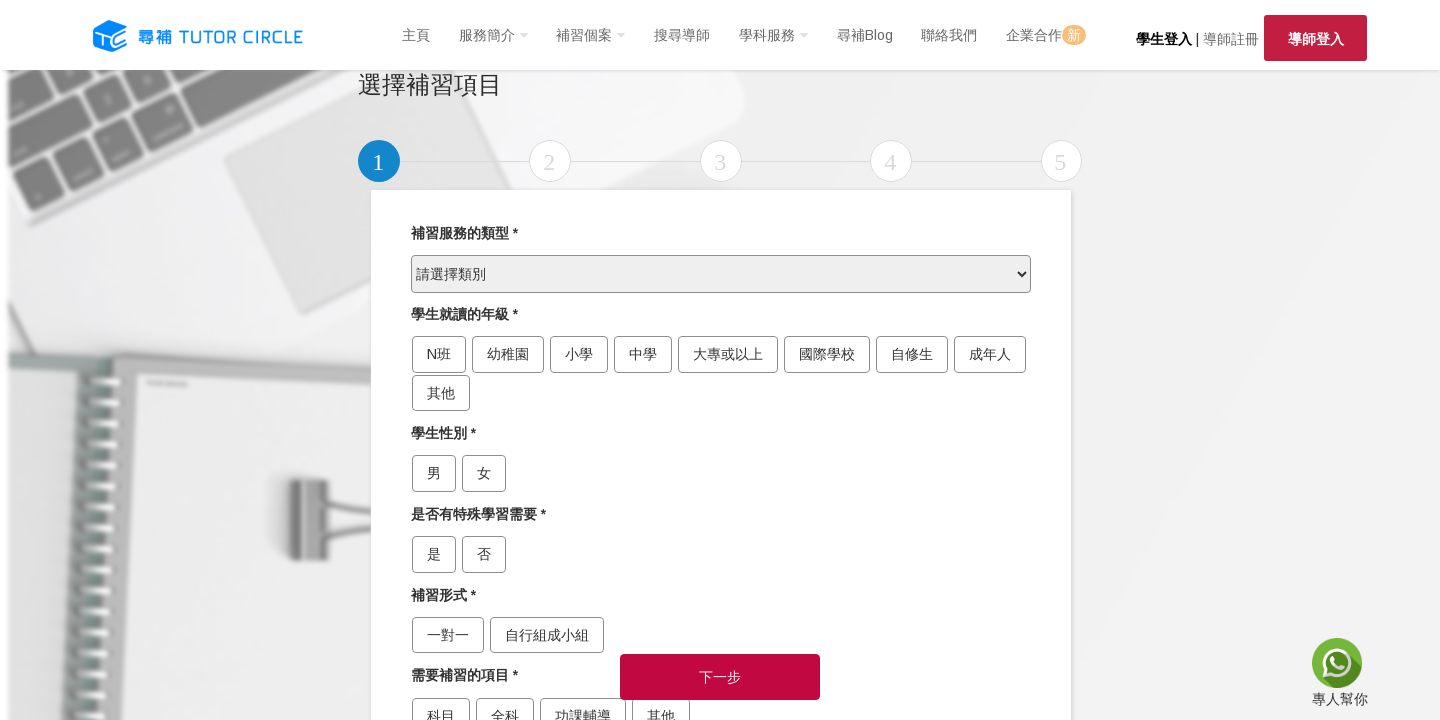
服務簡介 (487, 35)
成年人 (990, 354)
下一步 (720, 677)
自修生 (912, 354)
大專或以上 (728, 354)
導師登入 (1316, 39)
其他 (441, 393)
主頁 (416, 35)
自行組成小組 (547, 635)
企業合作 (1046, 35)
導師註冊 (1231, 39)
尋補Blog (865, 35)
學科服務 (767, 35)
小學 (579, 354)
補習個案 (584, 35)
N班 (439, 354)
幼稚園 (508, 354)
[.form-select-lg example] (721, 274)
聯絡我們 (949, 35)
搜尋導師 (682, 35)
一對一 (448, 635)
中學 (643, 354)
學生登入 (1164, 39)
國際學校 (827, 354)
